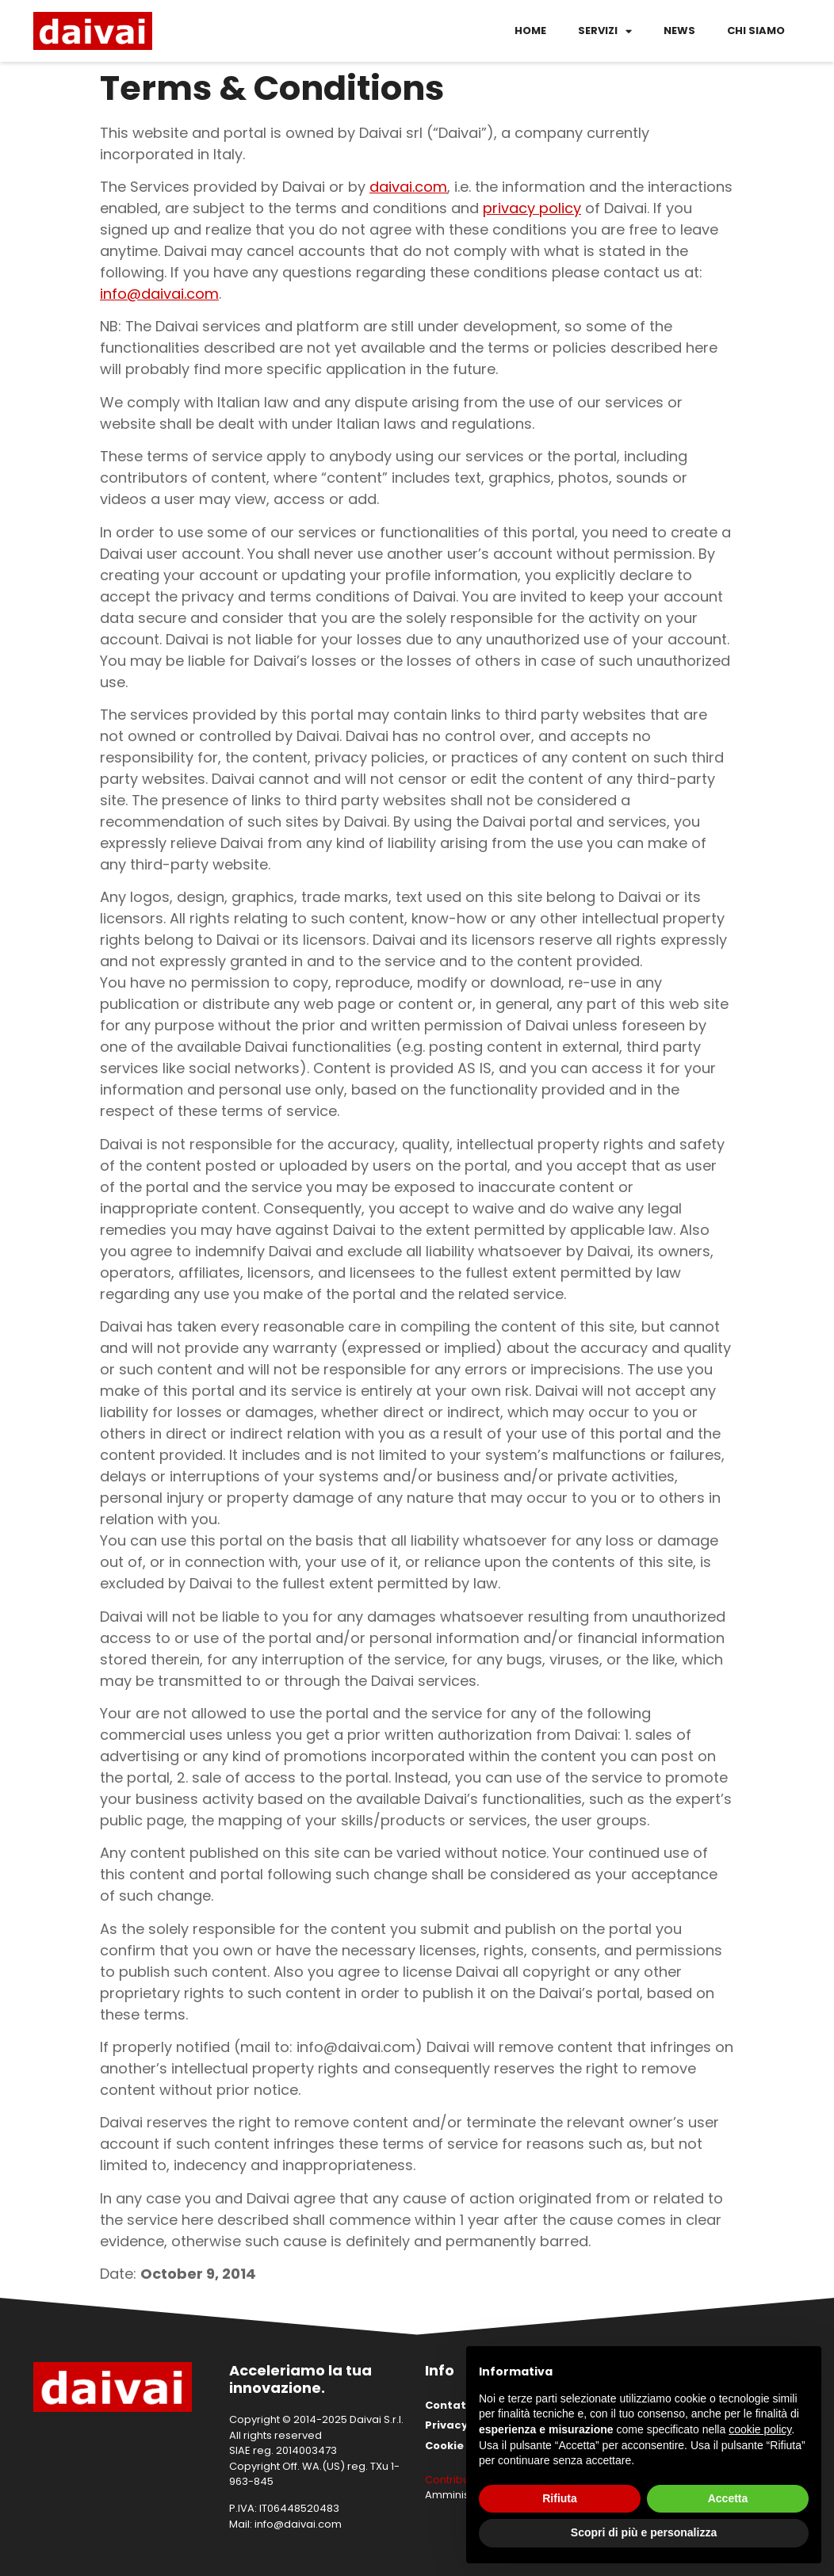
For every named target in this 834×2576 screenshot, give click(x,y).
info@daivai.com (159, 294)
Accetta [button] (728, 2498)
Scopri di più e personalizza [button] (644, 2532)
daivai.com (408, 187)
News (679, 30)
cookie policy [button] (760, 2429)
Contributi (450, 2479)
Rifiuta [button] (559, 2498)
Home (530, 30)
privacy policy (532, 208)
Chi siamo (756, 30)
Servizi (605, 31)
